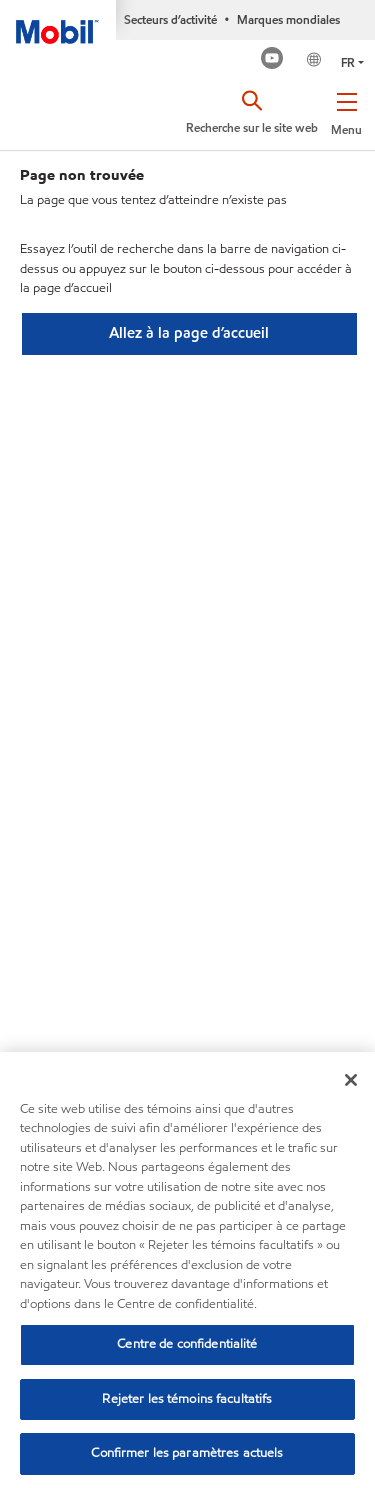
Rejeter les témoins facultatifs (187, 1399)
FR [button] (348, 62)
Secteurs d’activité (170, 19)
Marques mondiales (288, 19)
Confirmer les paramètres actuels (187, 1453)
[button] (346, 110)
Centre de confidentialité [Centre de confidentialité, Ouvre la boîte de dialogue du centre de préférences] (187, 1344)
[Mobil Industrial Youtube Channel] (272, 60)
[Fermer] (351, 1080)
